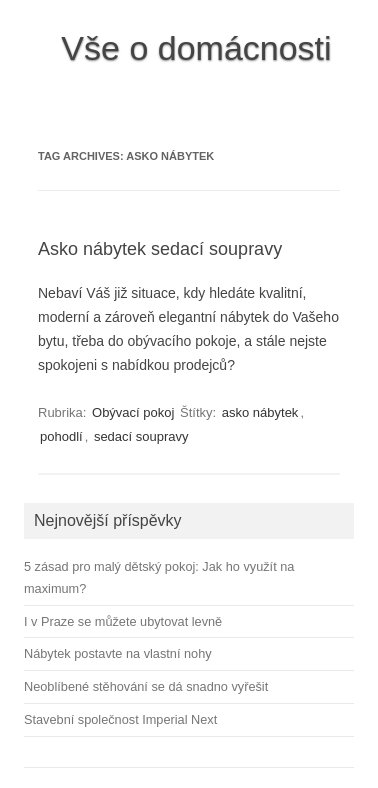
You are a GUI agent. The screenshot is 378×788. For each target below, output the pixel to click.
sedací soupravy (141, 436)
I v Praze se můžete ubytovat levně (123, 621)
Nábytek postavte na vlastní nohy (118, 653)
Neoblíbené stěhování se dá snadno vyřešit (146, 686)
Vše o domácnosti (196, 48)
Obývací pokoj (133, 412)
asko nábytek (260, 412)
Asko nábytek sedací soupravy (160, 249)
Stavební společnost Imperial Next (120, 719)
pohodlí (61, 436)
